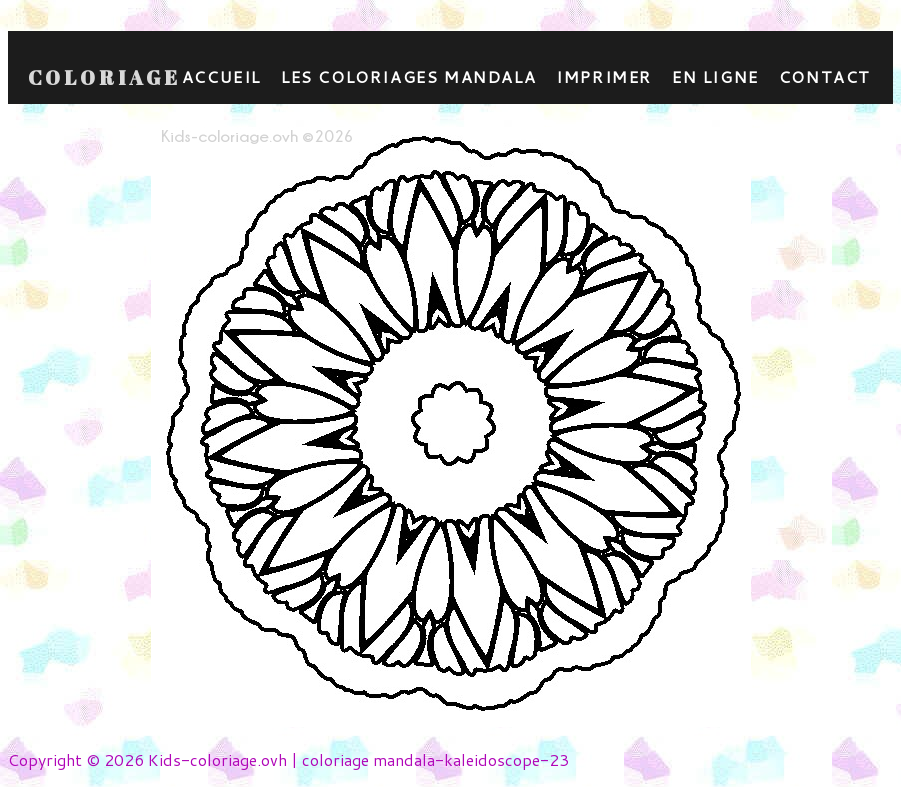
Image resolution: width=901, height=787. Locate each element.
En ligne (715, 76)
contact (825, 76)
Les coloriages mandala (408, 76)
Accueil (221, 76)
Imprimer (604, 76)
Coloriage (104, 78)
